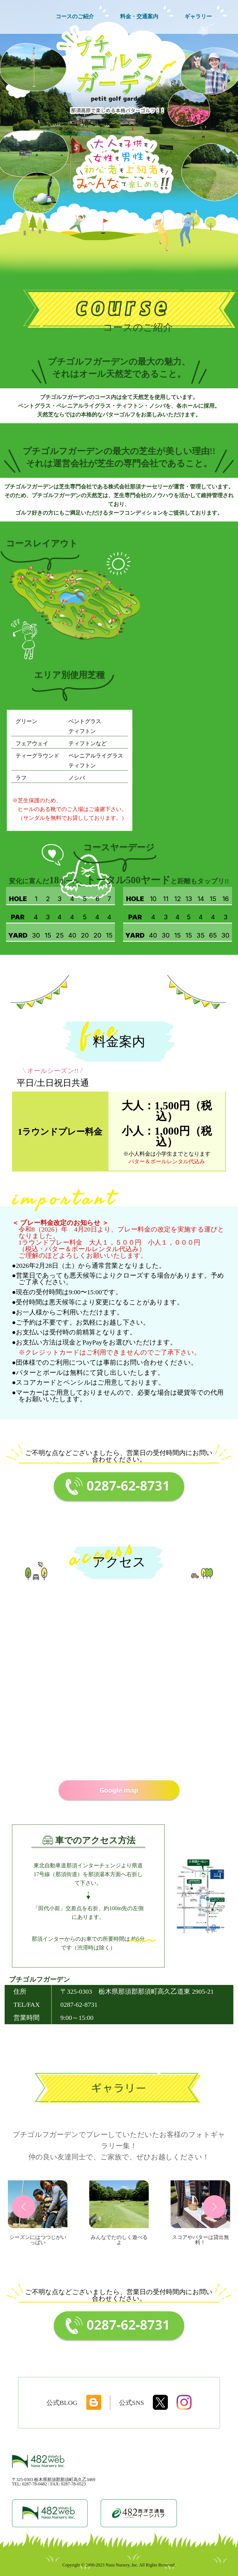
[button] (23, 2206)
